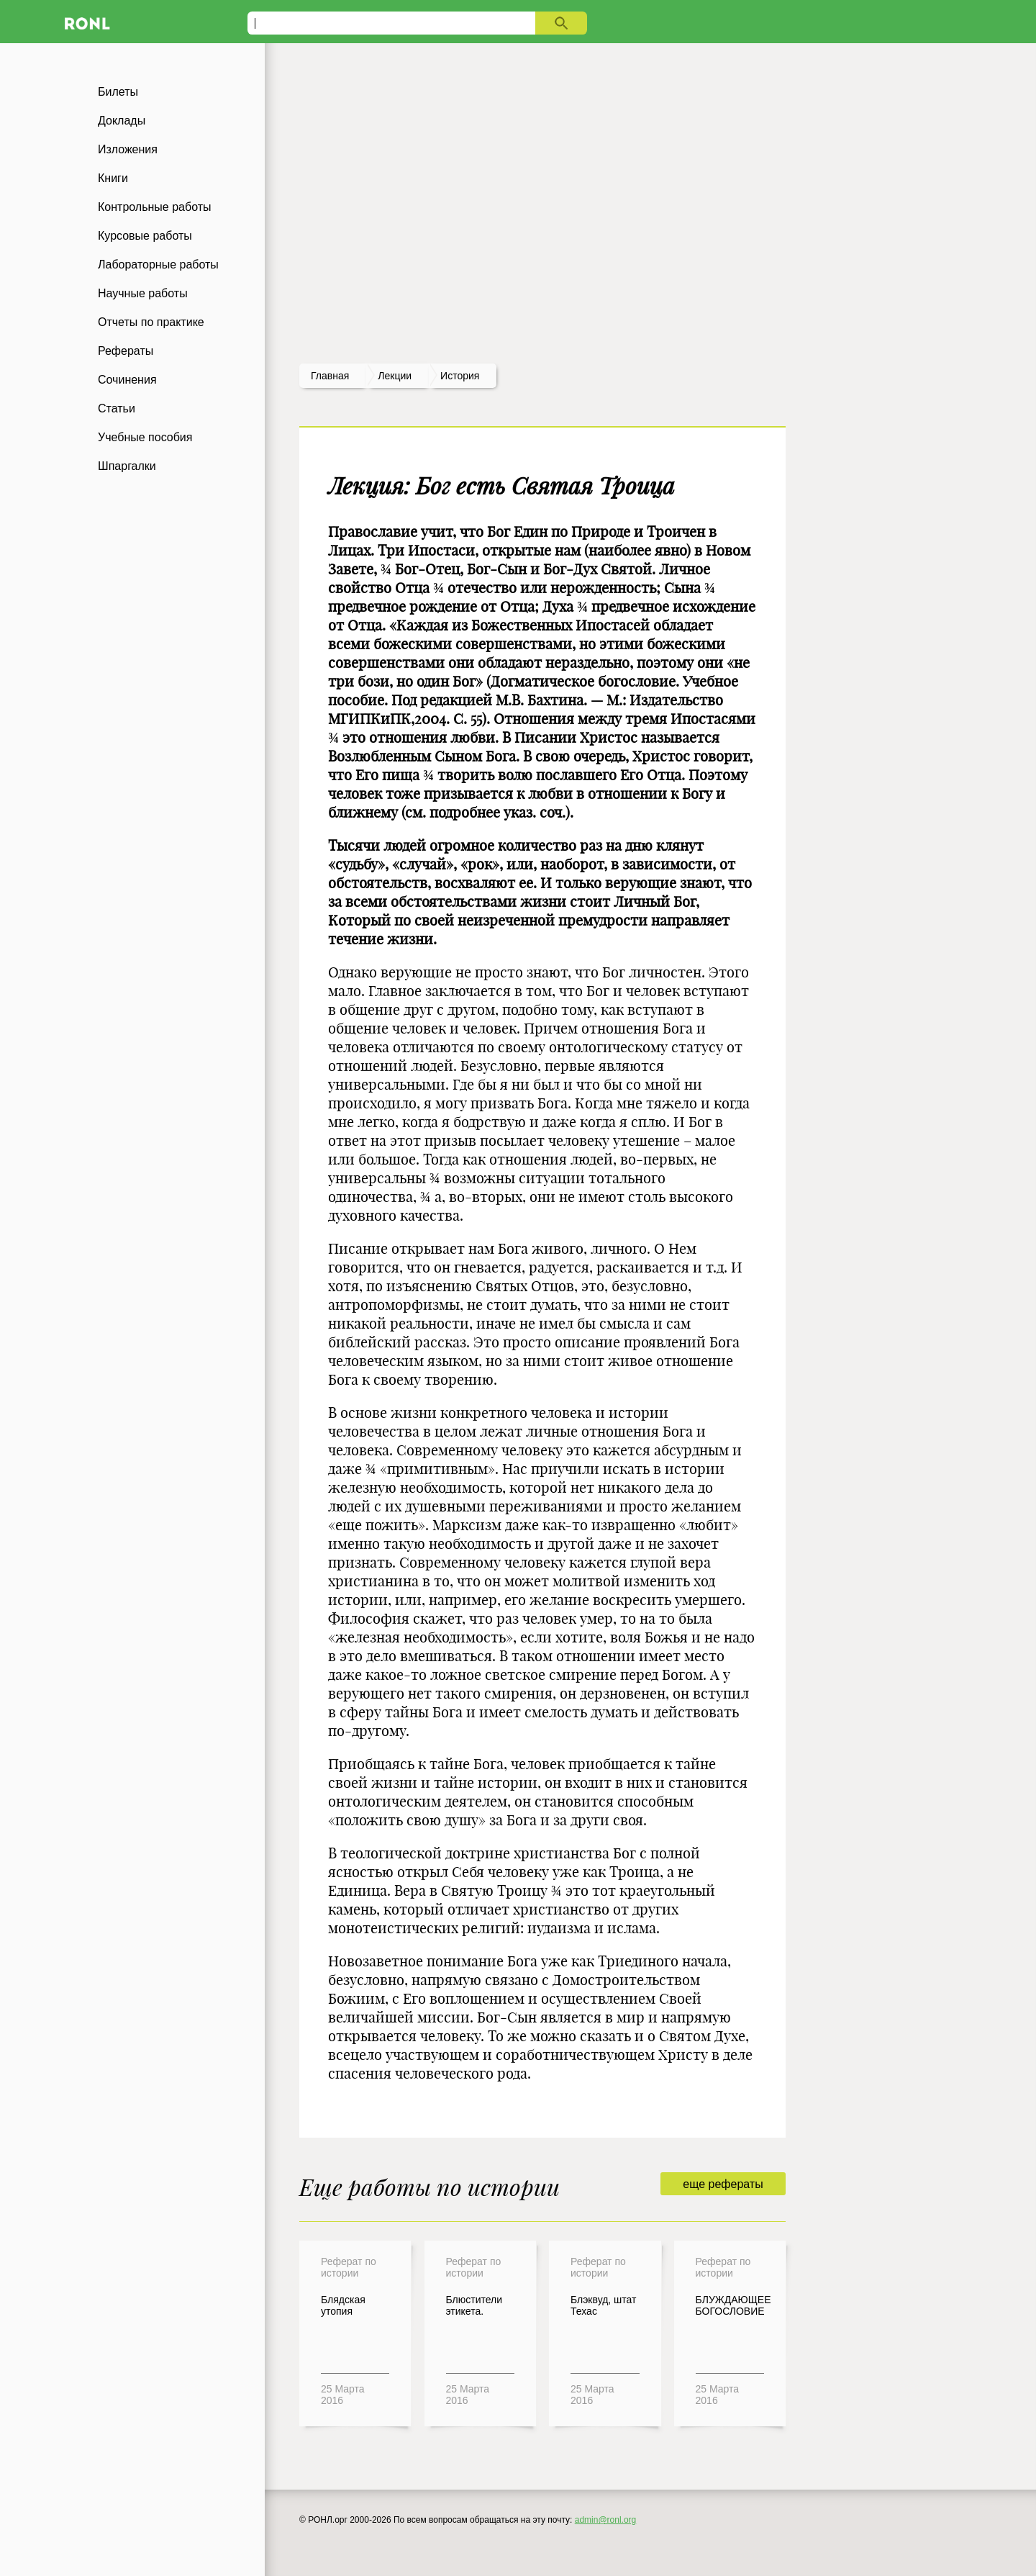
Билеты (118, 92)
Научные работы (143, 293)
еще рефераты (723, 2184)
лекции (395, 375)
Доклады (121, 120)
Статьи (116, 408)
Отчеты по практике (151, 322)
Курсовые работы (145, 236)
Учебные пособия (145, 437)
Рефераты (125, 351)
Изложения (128, 149)
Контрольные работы (155, 207)
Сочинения (127, 380)
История (459, 375)
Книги (113, 178)
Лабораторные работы (158, 264)
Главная (330, 375)
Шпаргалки (127, 466)
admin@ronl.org (606, 2520)
